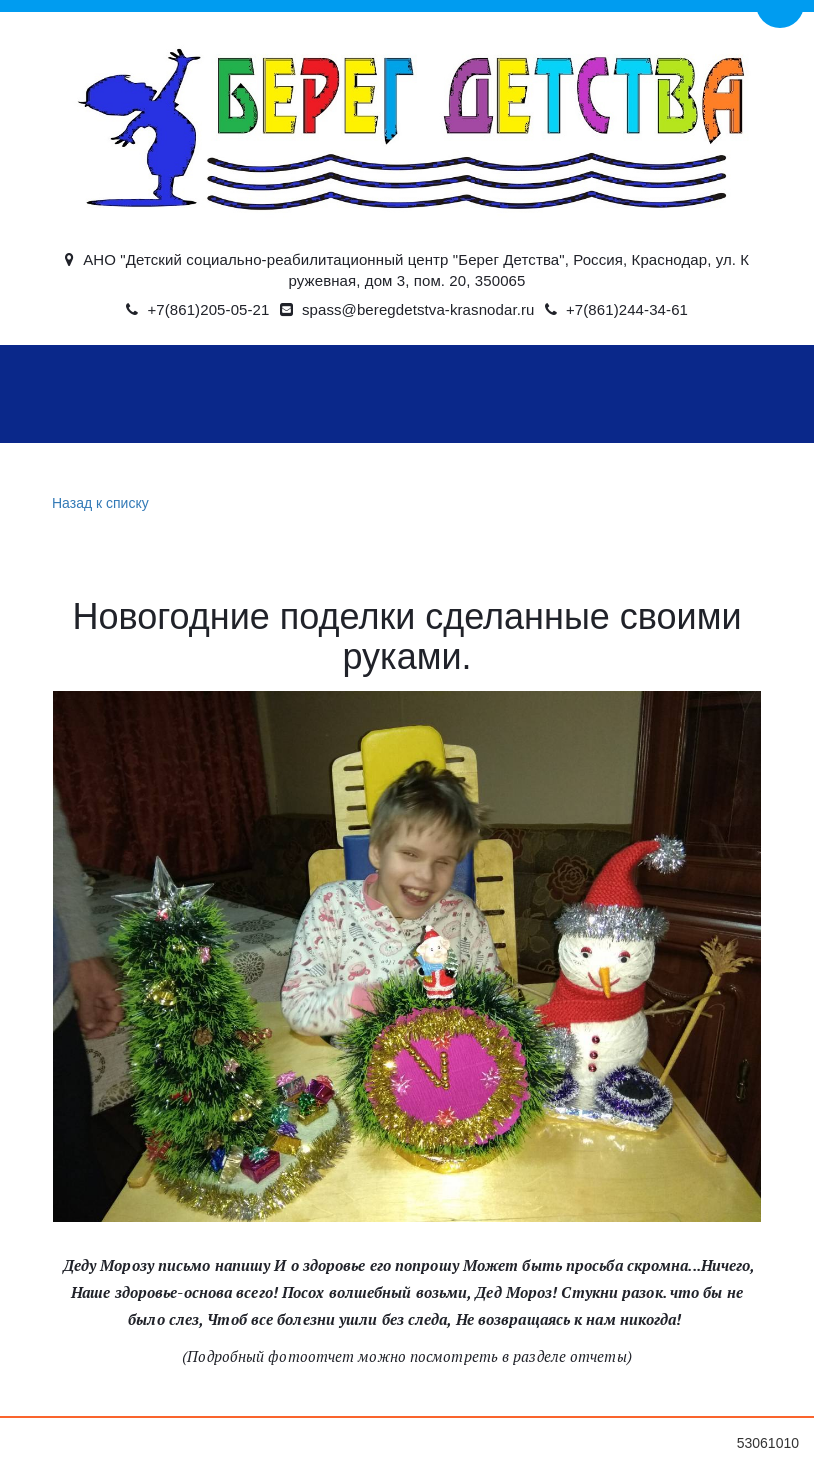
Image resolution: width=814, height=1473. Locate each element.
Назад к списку (98, 503)
